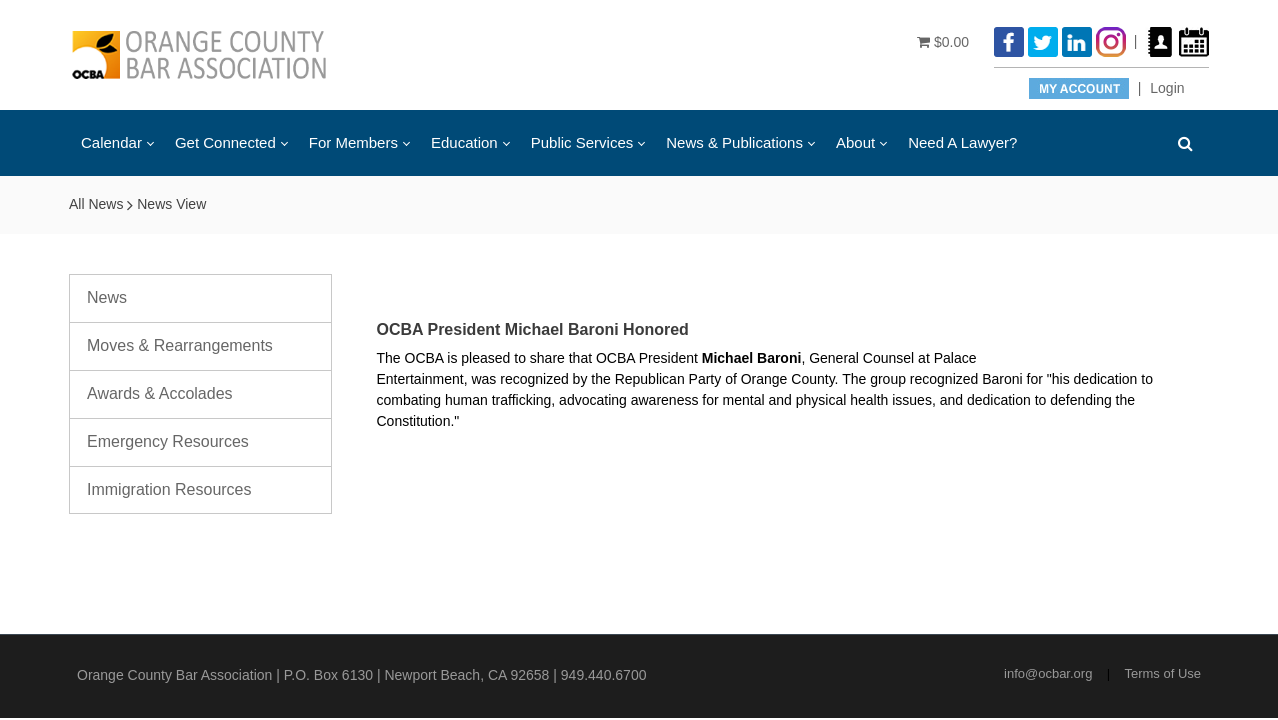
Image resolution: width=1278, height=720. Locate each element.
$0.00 (943, 42)
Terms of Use (1162, 673)
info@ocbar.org (1048, 673)
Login (1167, 88)
